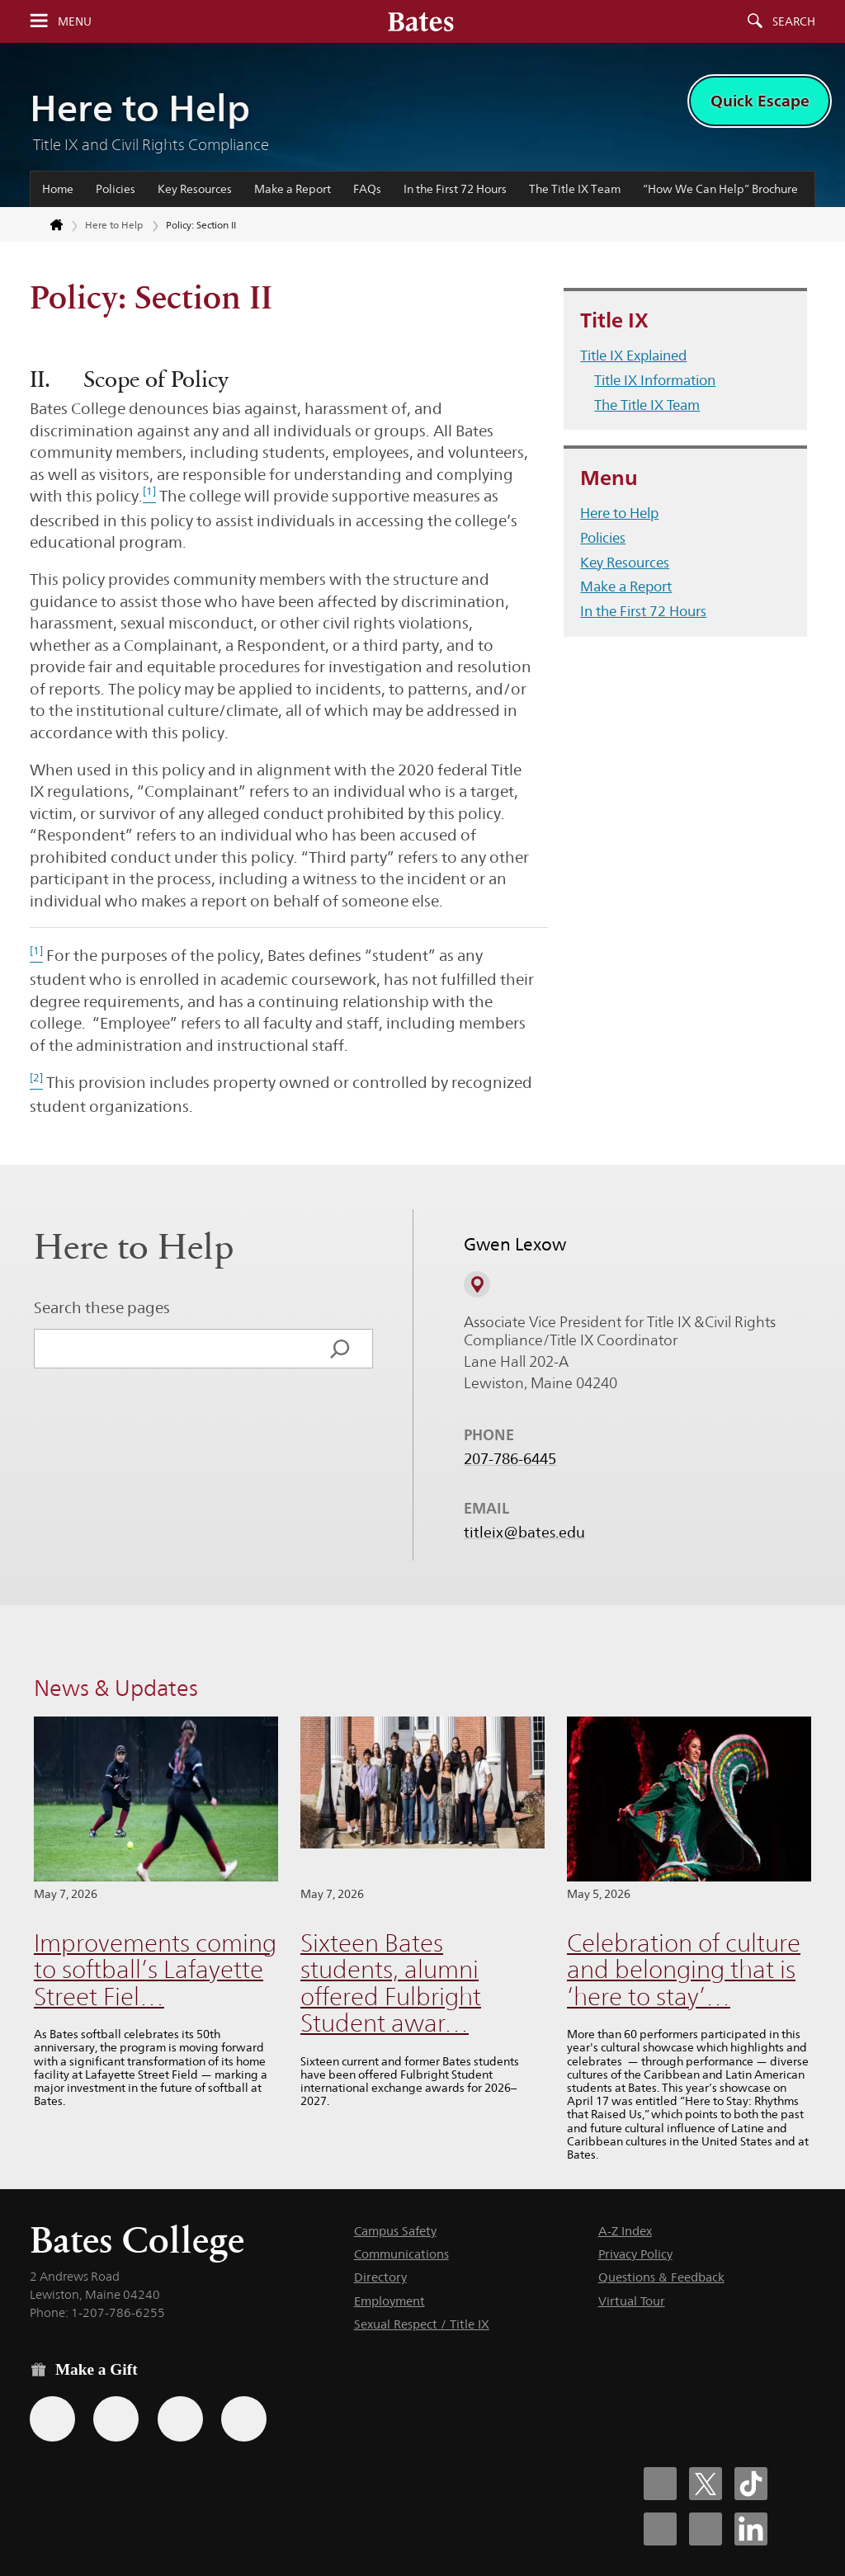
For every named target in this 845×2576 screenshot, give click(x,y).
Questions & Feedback (661, 2277)
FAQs (367, 188)
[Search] (340, 1348)
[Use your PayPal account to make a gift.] (180, 2419)
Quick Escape (760, 101)
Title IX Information (654, 380)
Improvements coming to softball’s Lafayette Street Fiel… (155, 1969)
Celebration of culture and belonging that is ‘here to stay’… (683, 1969)
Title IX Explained (633, 355)
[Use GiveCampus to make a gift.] (244, 2419)
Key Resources (195, 188)
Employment (389, 2301)
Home (57, 188)
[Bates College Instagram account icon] (660, 2528)
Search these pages (102, 1307)
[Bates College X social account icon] (705, 2483)
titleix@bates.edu (524, 1532)
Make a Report (292, 188)
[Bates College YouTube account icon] (705, 2528)
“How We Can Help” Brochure (720, 188)
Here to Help (140, 108)
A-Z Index (625, 2231)
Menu (75, 21)
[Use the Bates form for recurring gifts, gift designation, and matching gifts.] (52, 2419)
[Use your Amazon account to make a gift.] (116, 2419)
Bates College (137, 2240)
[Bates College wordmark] (421, 21)
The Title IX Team (575, 188)
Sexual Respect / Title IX (421, 2324)
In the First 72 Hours (455, 188)
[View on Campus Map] (477, 1284)
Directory (380, 2277)
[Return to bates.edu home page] (47, 225)
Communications (401, 2254)
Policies (115, 188)
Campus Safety (395, 2231)
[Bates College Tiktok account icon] (750, 2483)
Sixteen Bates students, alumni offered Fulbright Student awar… (390, 1983)
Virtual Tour (631, 2301)
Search (793, 21)
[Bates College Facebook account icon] (660, 2483)
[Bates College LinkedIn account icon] (750, 2528)
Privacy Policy (635, 2254)
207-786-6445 (510, 1459)
